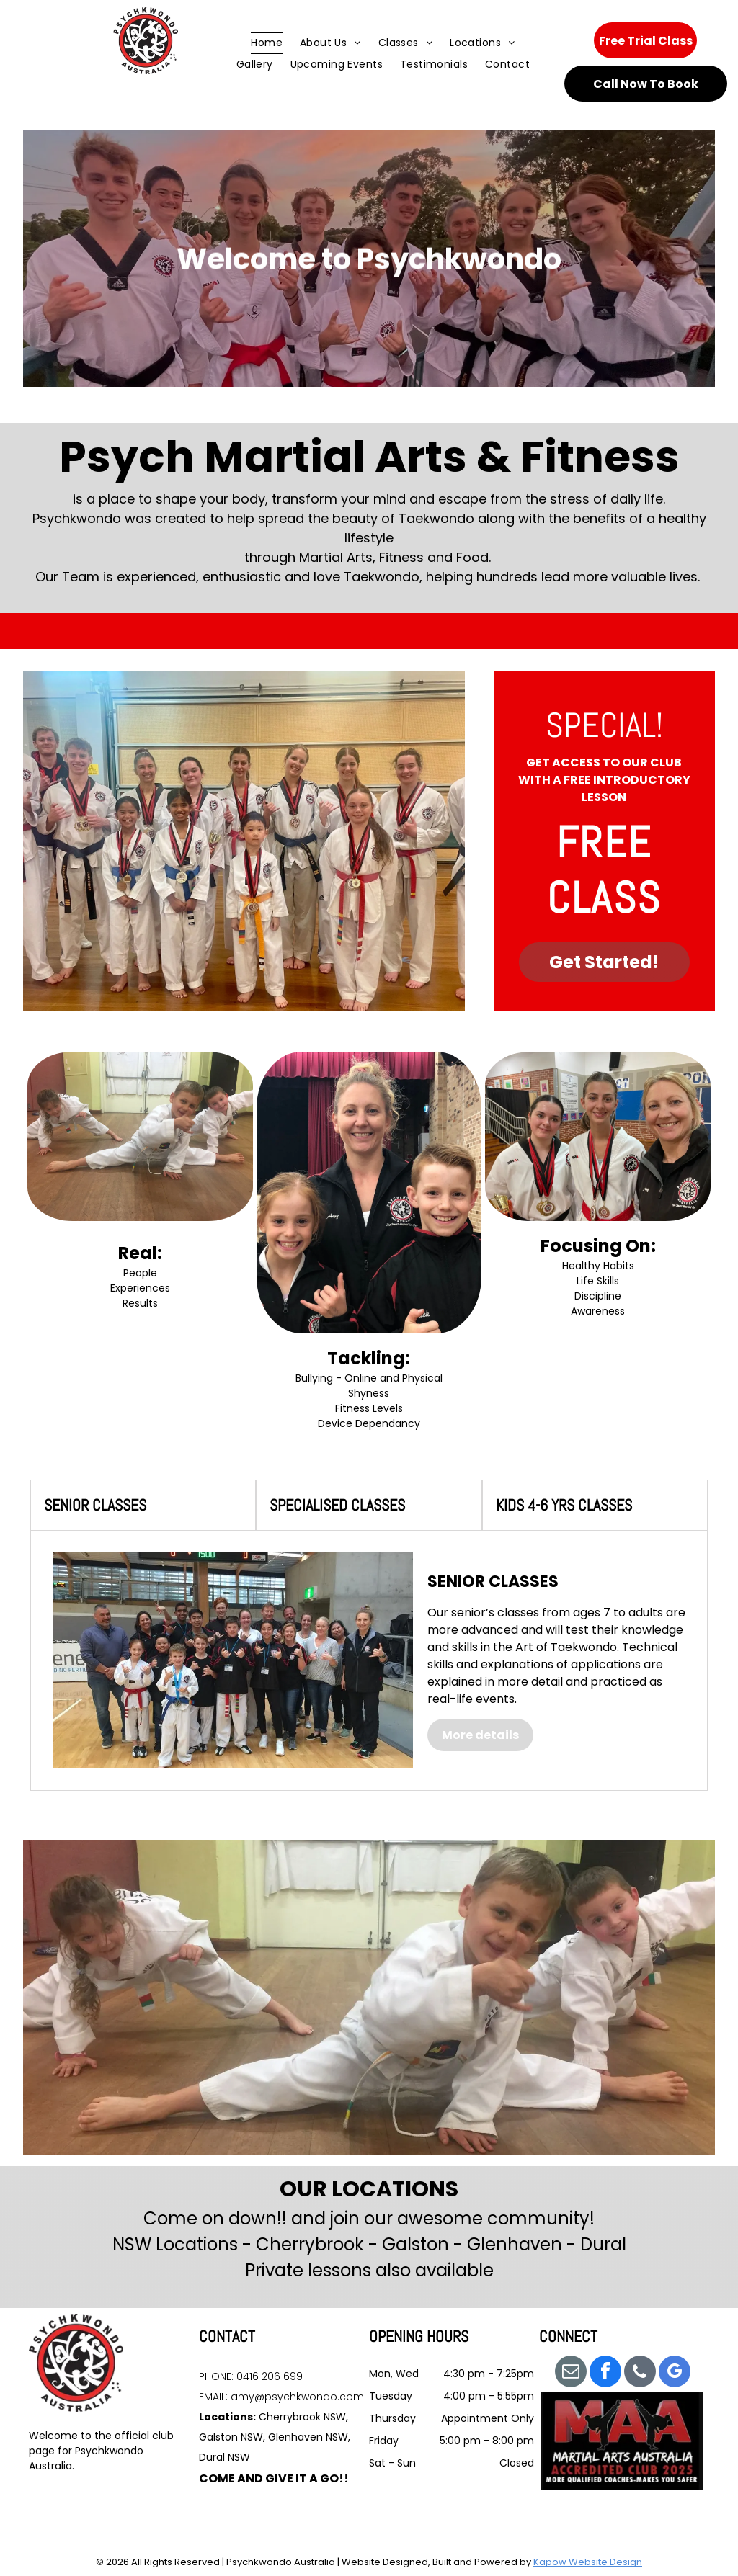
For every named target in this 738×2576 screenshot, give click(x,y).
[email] (571, 2373)
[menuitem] (266, 43)
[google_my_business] (674, 2373)
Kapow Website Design (587, 2562)
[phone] (640, 2373)
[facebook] (605, 2373)
